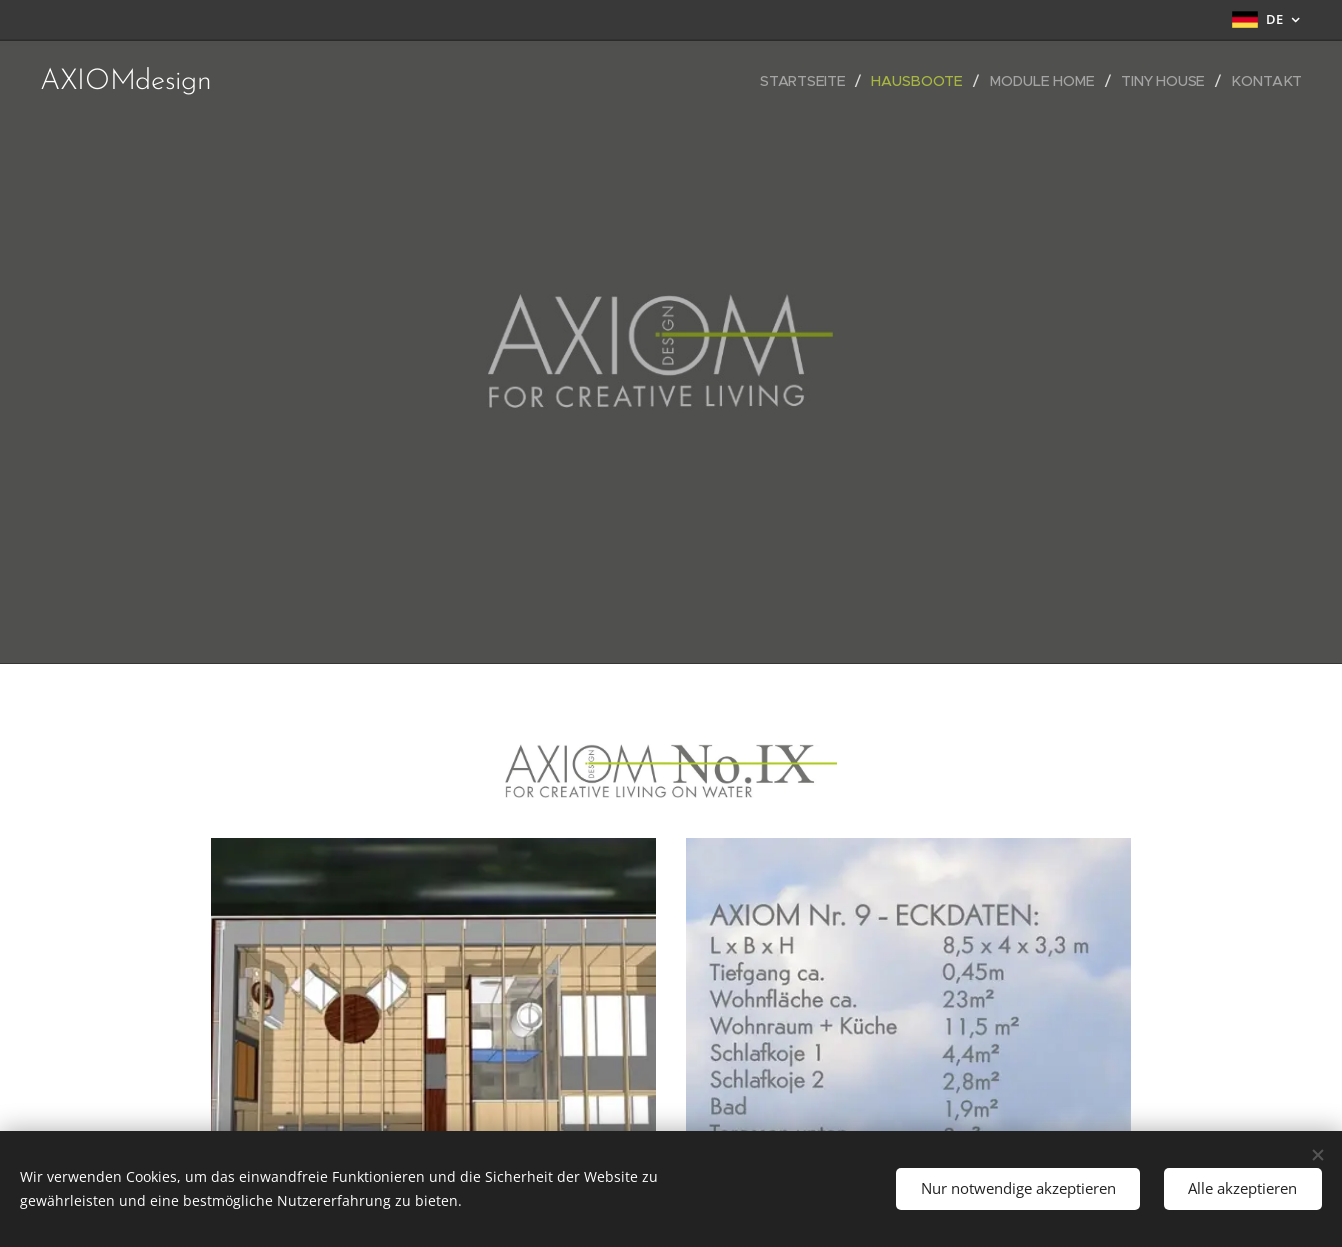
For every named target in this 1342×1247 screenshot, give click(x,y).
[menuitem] (810, 81)
